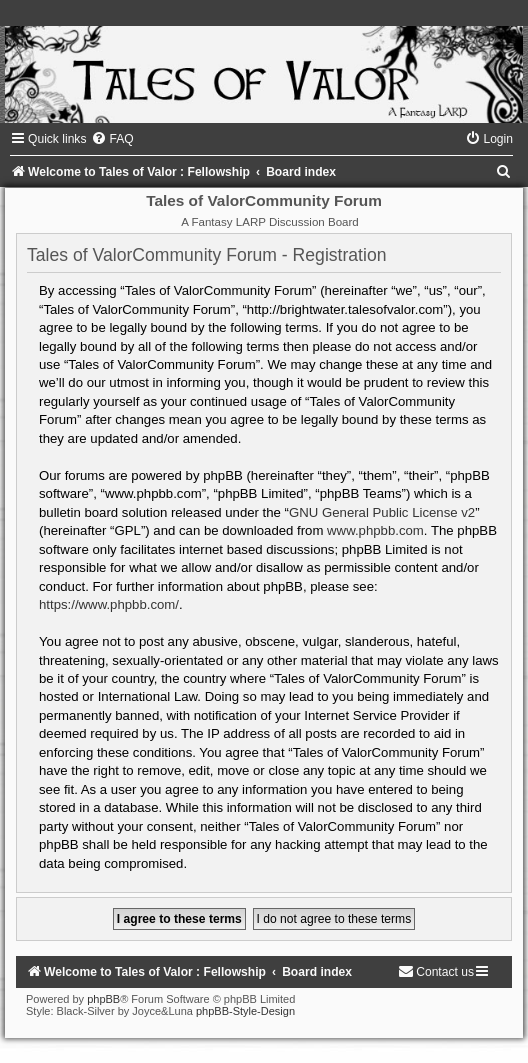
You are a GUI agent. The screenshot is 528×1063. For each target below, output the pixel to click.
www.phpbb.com (375, 530)
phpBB (103, 999)
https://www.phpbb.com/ (109, 604)
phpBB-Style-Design (245, 1011)
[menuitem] (112, 139)
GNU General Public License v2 (382, 512)
